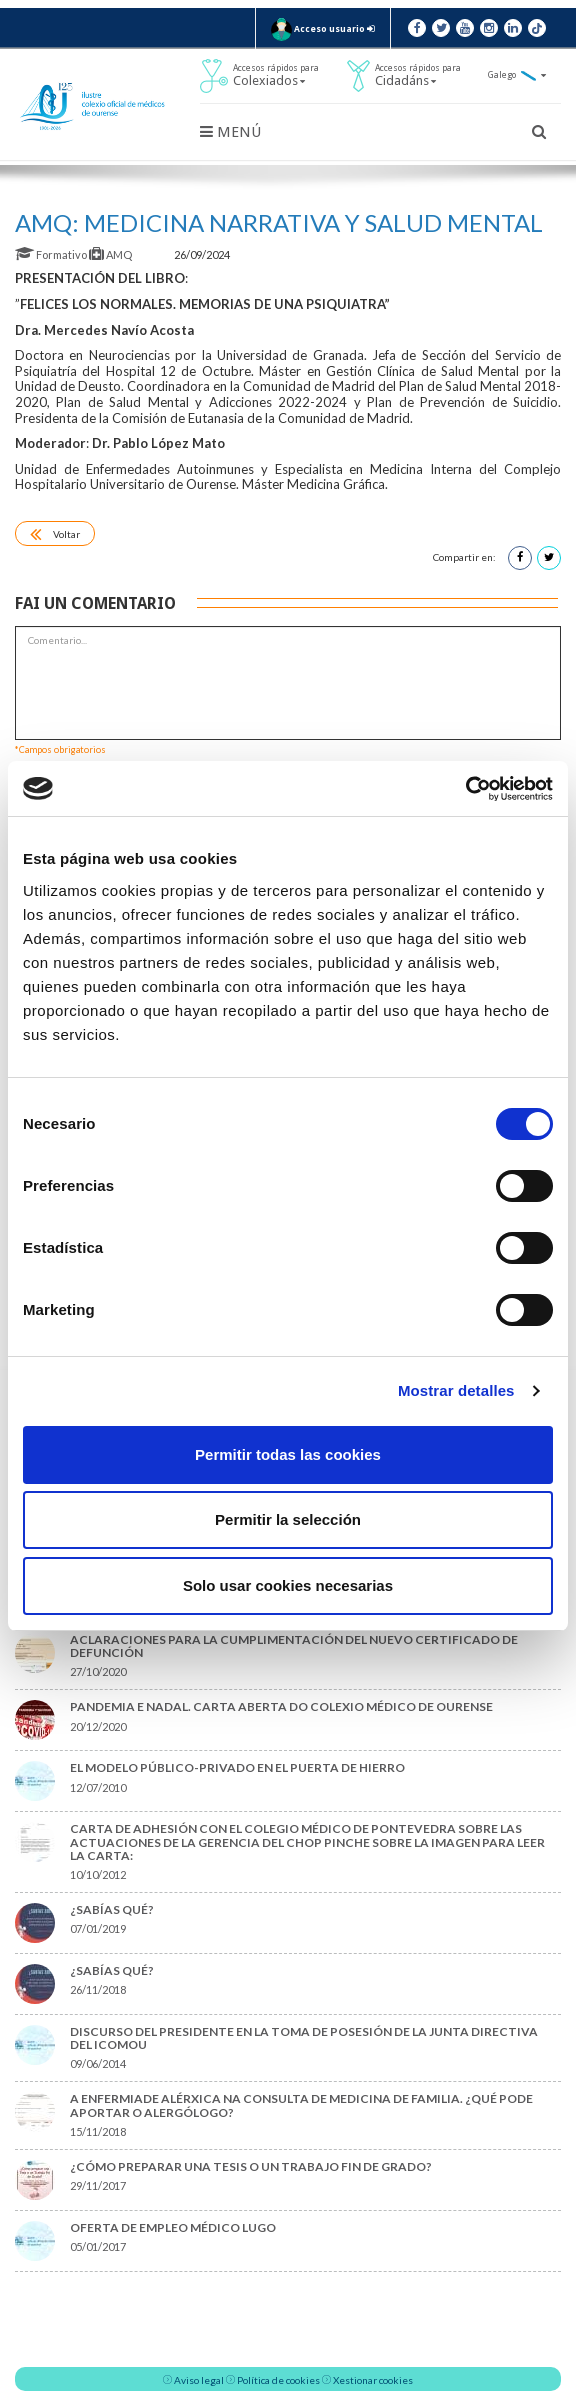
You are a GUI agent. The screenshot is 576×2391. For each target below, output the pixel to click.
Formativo (52, 254)
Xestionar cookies (373, 2380)
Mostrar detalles (456, 1390)
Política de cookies (278, 2380)
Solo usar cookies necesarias (288, 1585)
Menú (230, 132)
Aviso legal (199, 2380)
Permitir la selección (288, 1519)
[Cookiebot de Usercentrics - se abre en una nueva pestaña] (465, 789)
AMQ (111, 254)
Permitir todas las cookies (288, 1454)
